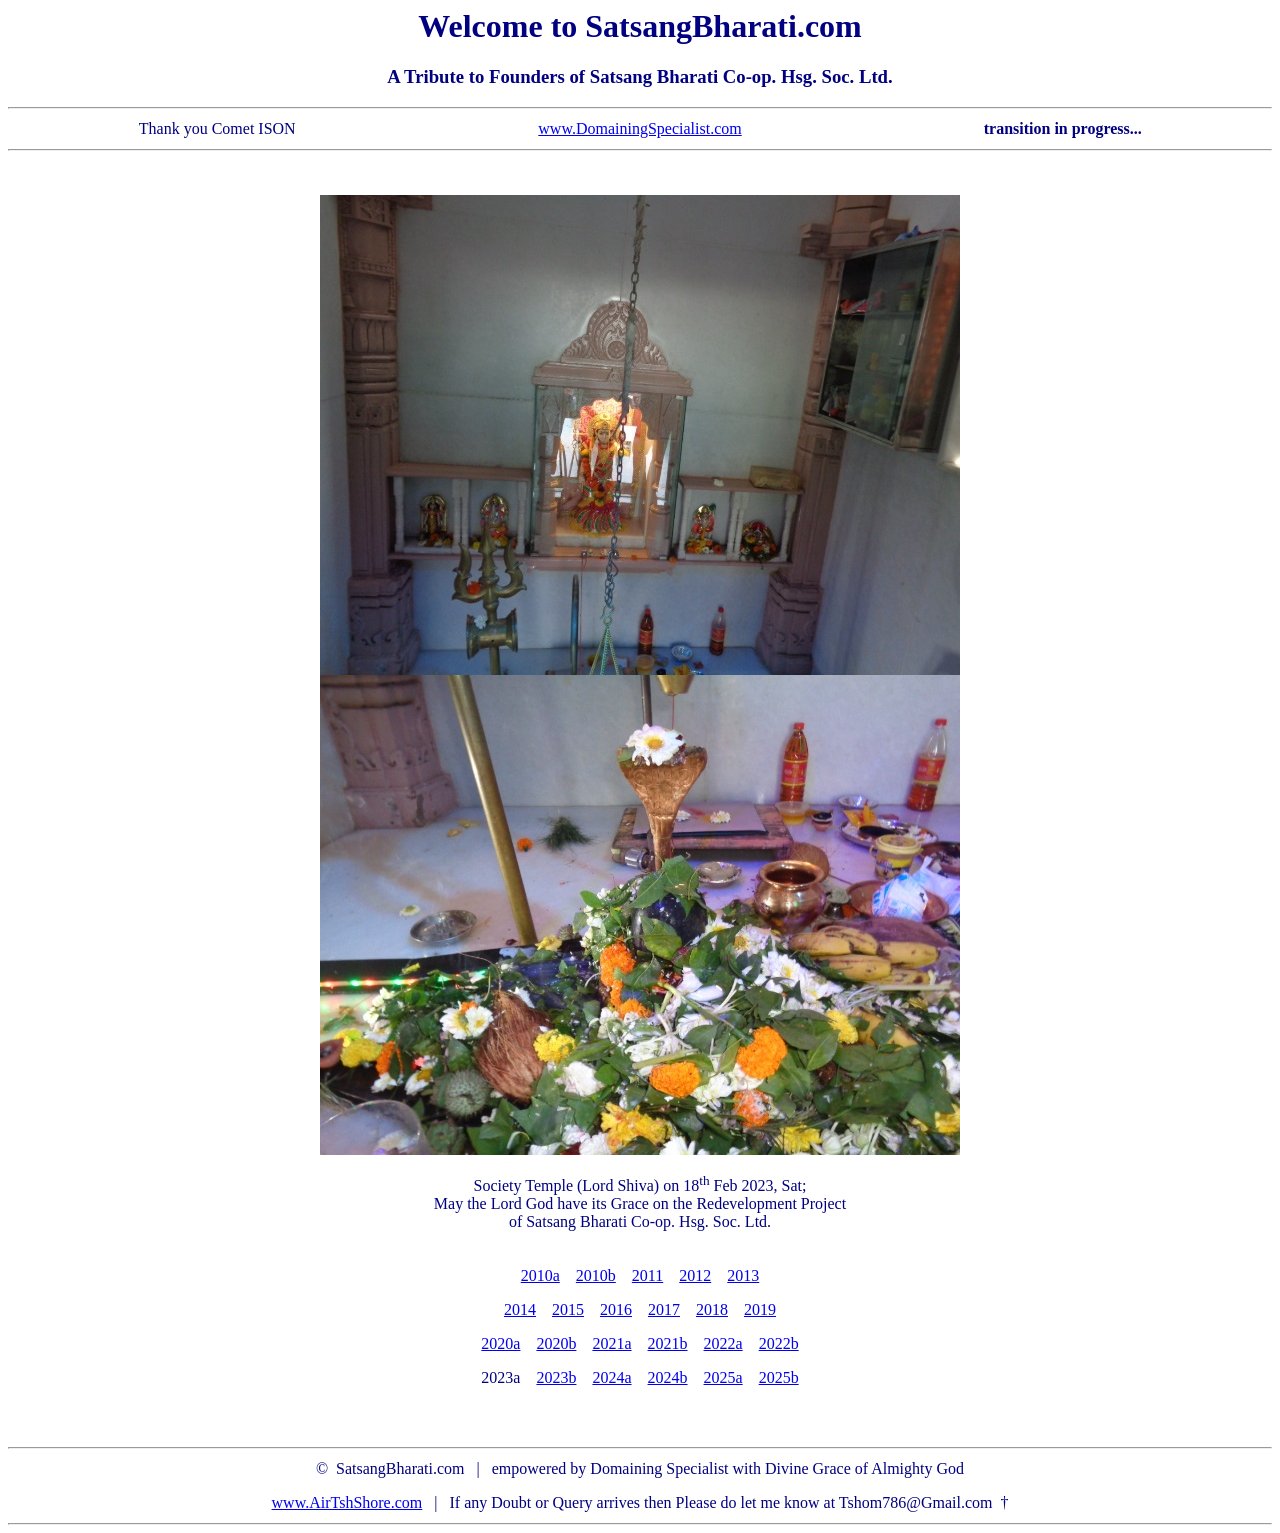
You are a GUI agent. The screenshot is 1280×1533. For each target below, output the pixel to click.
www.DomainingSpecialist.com (639, 128)
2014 (520, 1309)
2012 (695, 1275)
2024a (611, 1377)
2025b (779, 1377)
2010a (540, 1275)
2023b (556, 1377)
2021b (668, 1343)
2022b (779, 1343)
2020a (500, 1343)
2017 (664, 1309)
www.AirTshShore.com (347, 1502)
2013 (743, 1275)
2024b (668, 1377)
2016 (616, 1309)
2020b (556, 1343)
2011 (647, 1275)
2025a (723, 1377)
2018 (712, 1309)
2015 (568, 1309)
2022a (723, 1343)
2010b (596, 1275)
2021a (611, 1343)
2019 (760, 1309)
